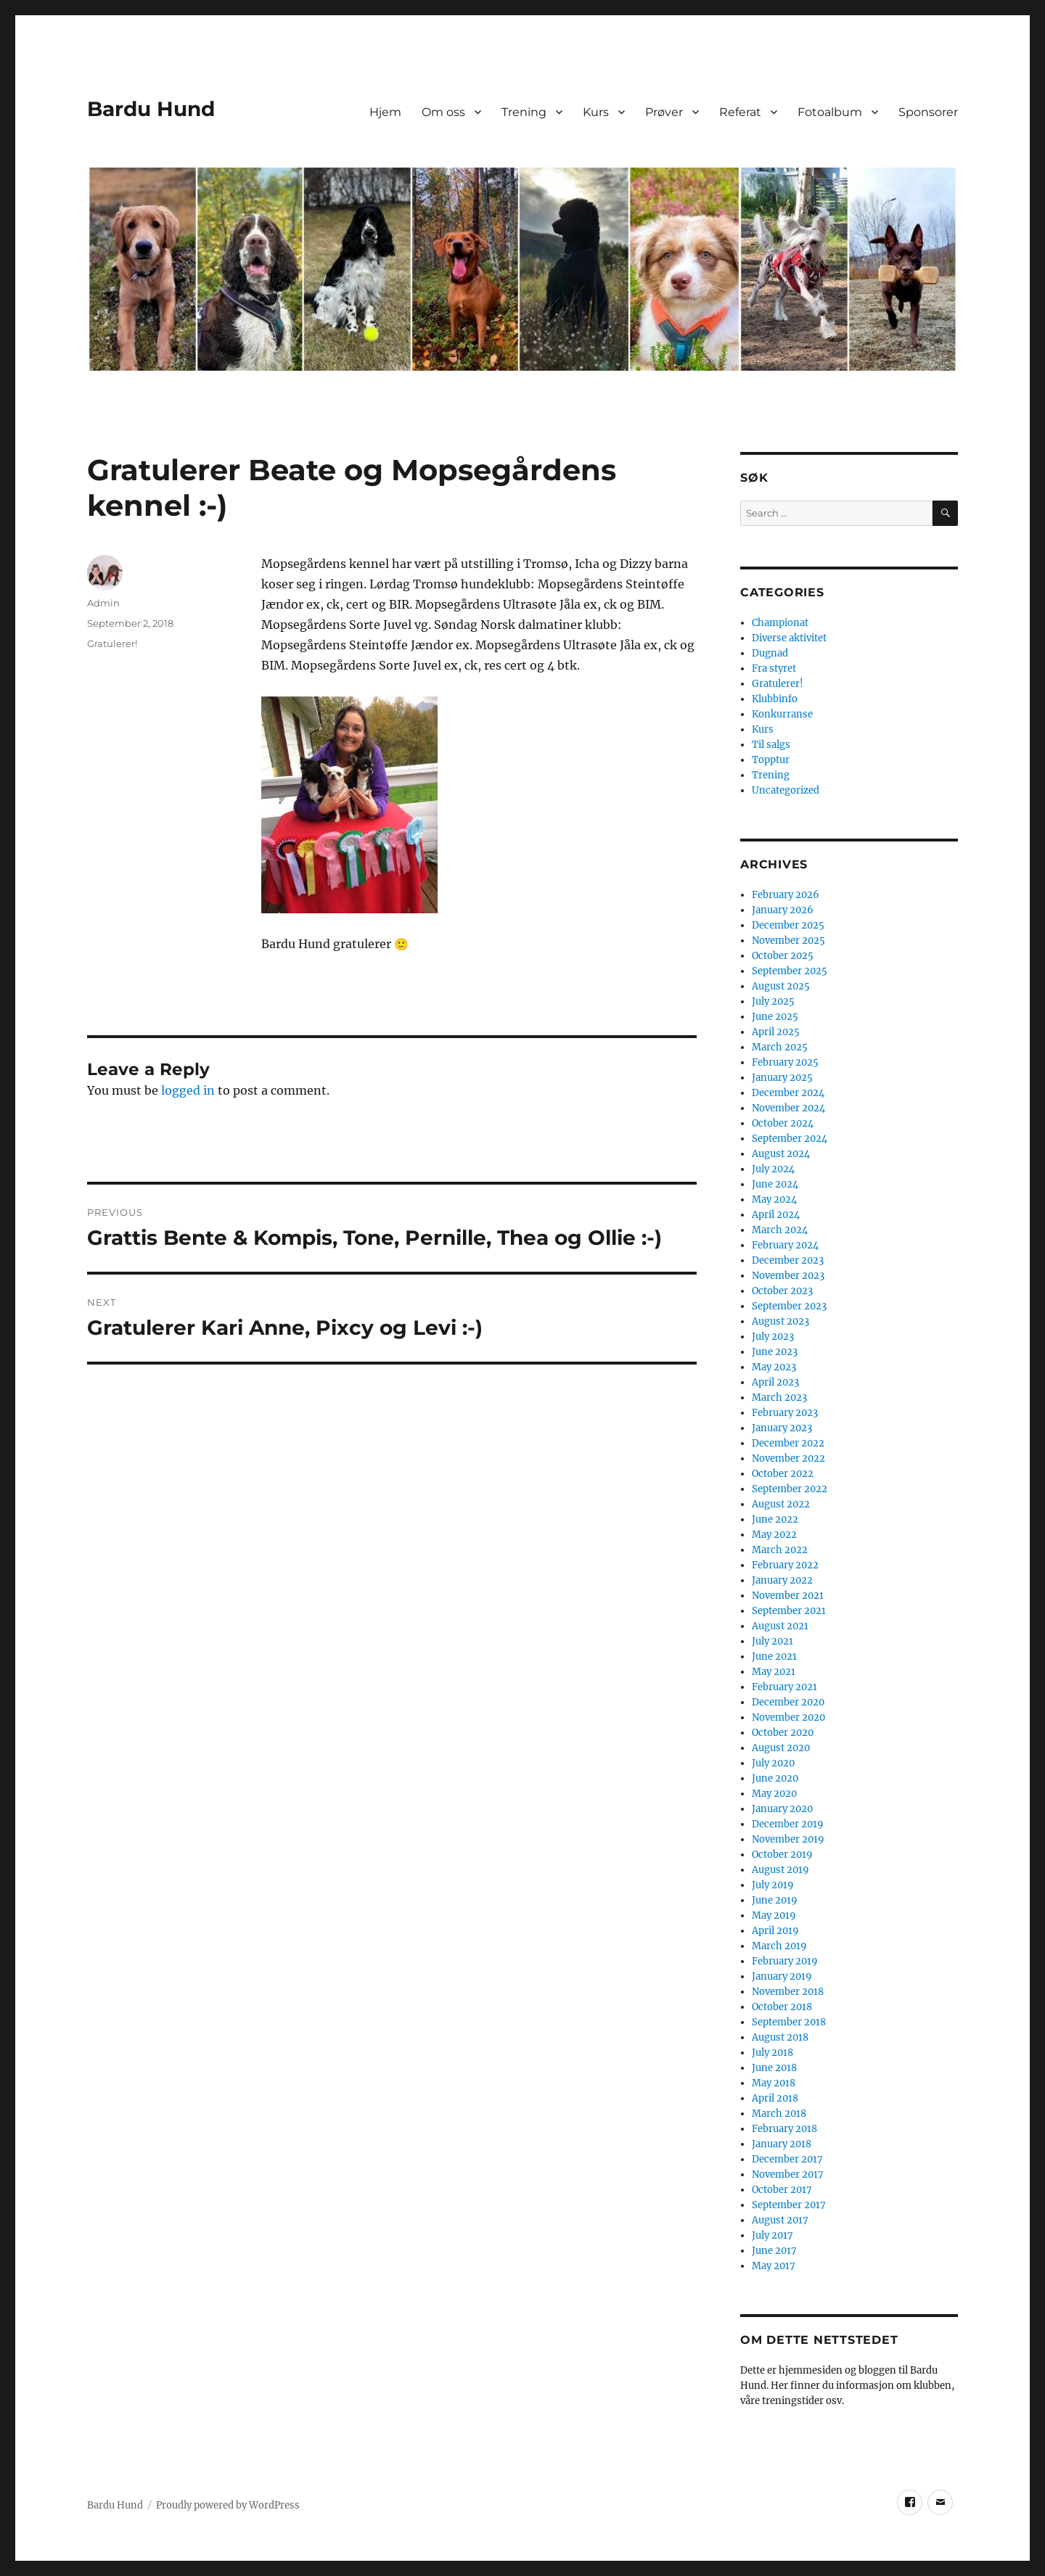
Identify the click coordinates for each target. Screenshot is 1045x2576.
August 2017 (780, 2220)
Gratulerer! (112, 643)
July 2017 (772, 2235)
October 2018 (782, 2007)
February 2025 (785, 1062)
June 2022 (775, 1519)
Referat (740, 112)
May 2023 (774, 1367)
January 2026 (783, 910)
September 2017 (789, 2205)
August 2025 (781, 986)
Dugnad (770, 653)
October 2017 (782, 2190)
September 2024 (789, 1138)
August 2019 (780, 1870)
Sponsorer (928, 112)
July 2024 (773, 1169)
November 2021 (788, 1595)
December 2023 (788, 1260)
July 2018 (772, 2052)
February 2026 (785, 895)
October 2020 (783, 1733)
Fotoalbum (830, 112)
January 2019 (782, 1976)
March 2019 (779, 1946)
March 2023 (779, 1397)
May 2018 (773, 2083)
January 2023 (782, 1428)
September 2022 (789, 1489)
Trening (523, 112)
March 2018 (779, 2113)
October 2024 (783, 1123)
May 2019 (774, 1915)
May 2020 (774, 1793)
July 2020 (773, 1763)
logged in (188, 1090)
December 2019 (788, 1824)
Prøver (664, 112)
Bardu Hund (151, 108)
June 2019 (775, 1900)
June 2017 (774, 2250)
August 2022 (781, 1504)
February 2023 (785, 1413)
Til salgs (771, 744)
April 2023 (775, 1382)
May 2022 (774, 1534)
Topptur (771, 760)
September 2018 (789, 2022)
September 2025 (789, 971)
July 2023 (773, 1336)
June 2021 (774, 1656)
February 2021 (784, 1687)
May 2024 (774, 1199)
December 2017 (787, 2159)
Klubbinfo (775, 699)
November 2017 (788, 2174)
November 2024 (788, 1108)
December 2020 (788, 1702)
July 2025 (773, 1001)
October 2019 (782, 1854)
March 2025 (780, 1047)
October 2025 (783, 956)
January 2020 (782, 1809)
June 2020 (775, 1778)
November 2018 (788, 1992)
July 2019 (773, 1885)
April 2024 (776, 1215)
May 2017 (773, 2266)
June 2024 (775, 1184)
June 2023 (775, 1352)
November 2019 (788, 1839)
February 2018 (784, 2129)
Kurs (596, 112)
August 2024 (781, 1154)
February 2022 (785, 1565)
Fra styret (774, 668)
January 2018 (781, 2144)
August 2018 (780, 2037)
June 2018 (774, 2068)
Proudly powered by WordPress (228, 2505)
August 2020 (781, 1748)
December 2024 (788, 1093)
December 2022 (788, 1443)
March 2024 (780, 1230)
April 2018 (775, 2098)
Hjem (385, 112)
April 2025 (776, 1032)
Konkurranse (782, 714)
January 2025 (782, 1077)
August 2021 (780, 1626)
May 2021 (773, 1672)
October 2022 (783, 1474)
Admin (103, 603)
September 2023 (789, 1306)
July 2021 (772, 1641)
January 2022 (782, 1580)
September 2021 (789, 1611)
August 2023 (780, 1321)
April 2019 (775, 1931)
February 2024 (785, 1245)
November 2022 (788, 1458)
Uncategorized (785, 790)
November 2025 (788, 940)
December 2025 (788, 925)
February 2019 (785, 1961)
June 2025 (775, 1017)
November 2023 (788, 1276)
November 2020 (788, 1717)
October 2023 (782, 1291)
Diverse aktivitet (789, 638)
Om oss (443, 112)
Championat (780, 623)
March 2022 (780, 1550)
